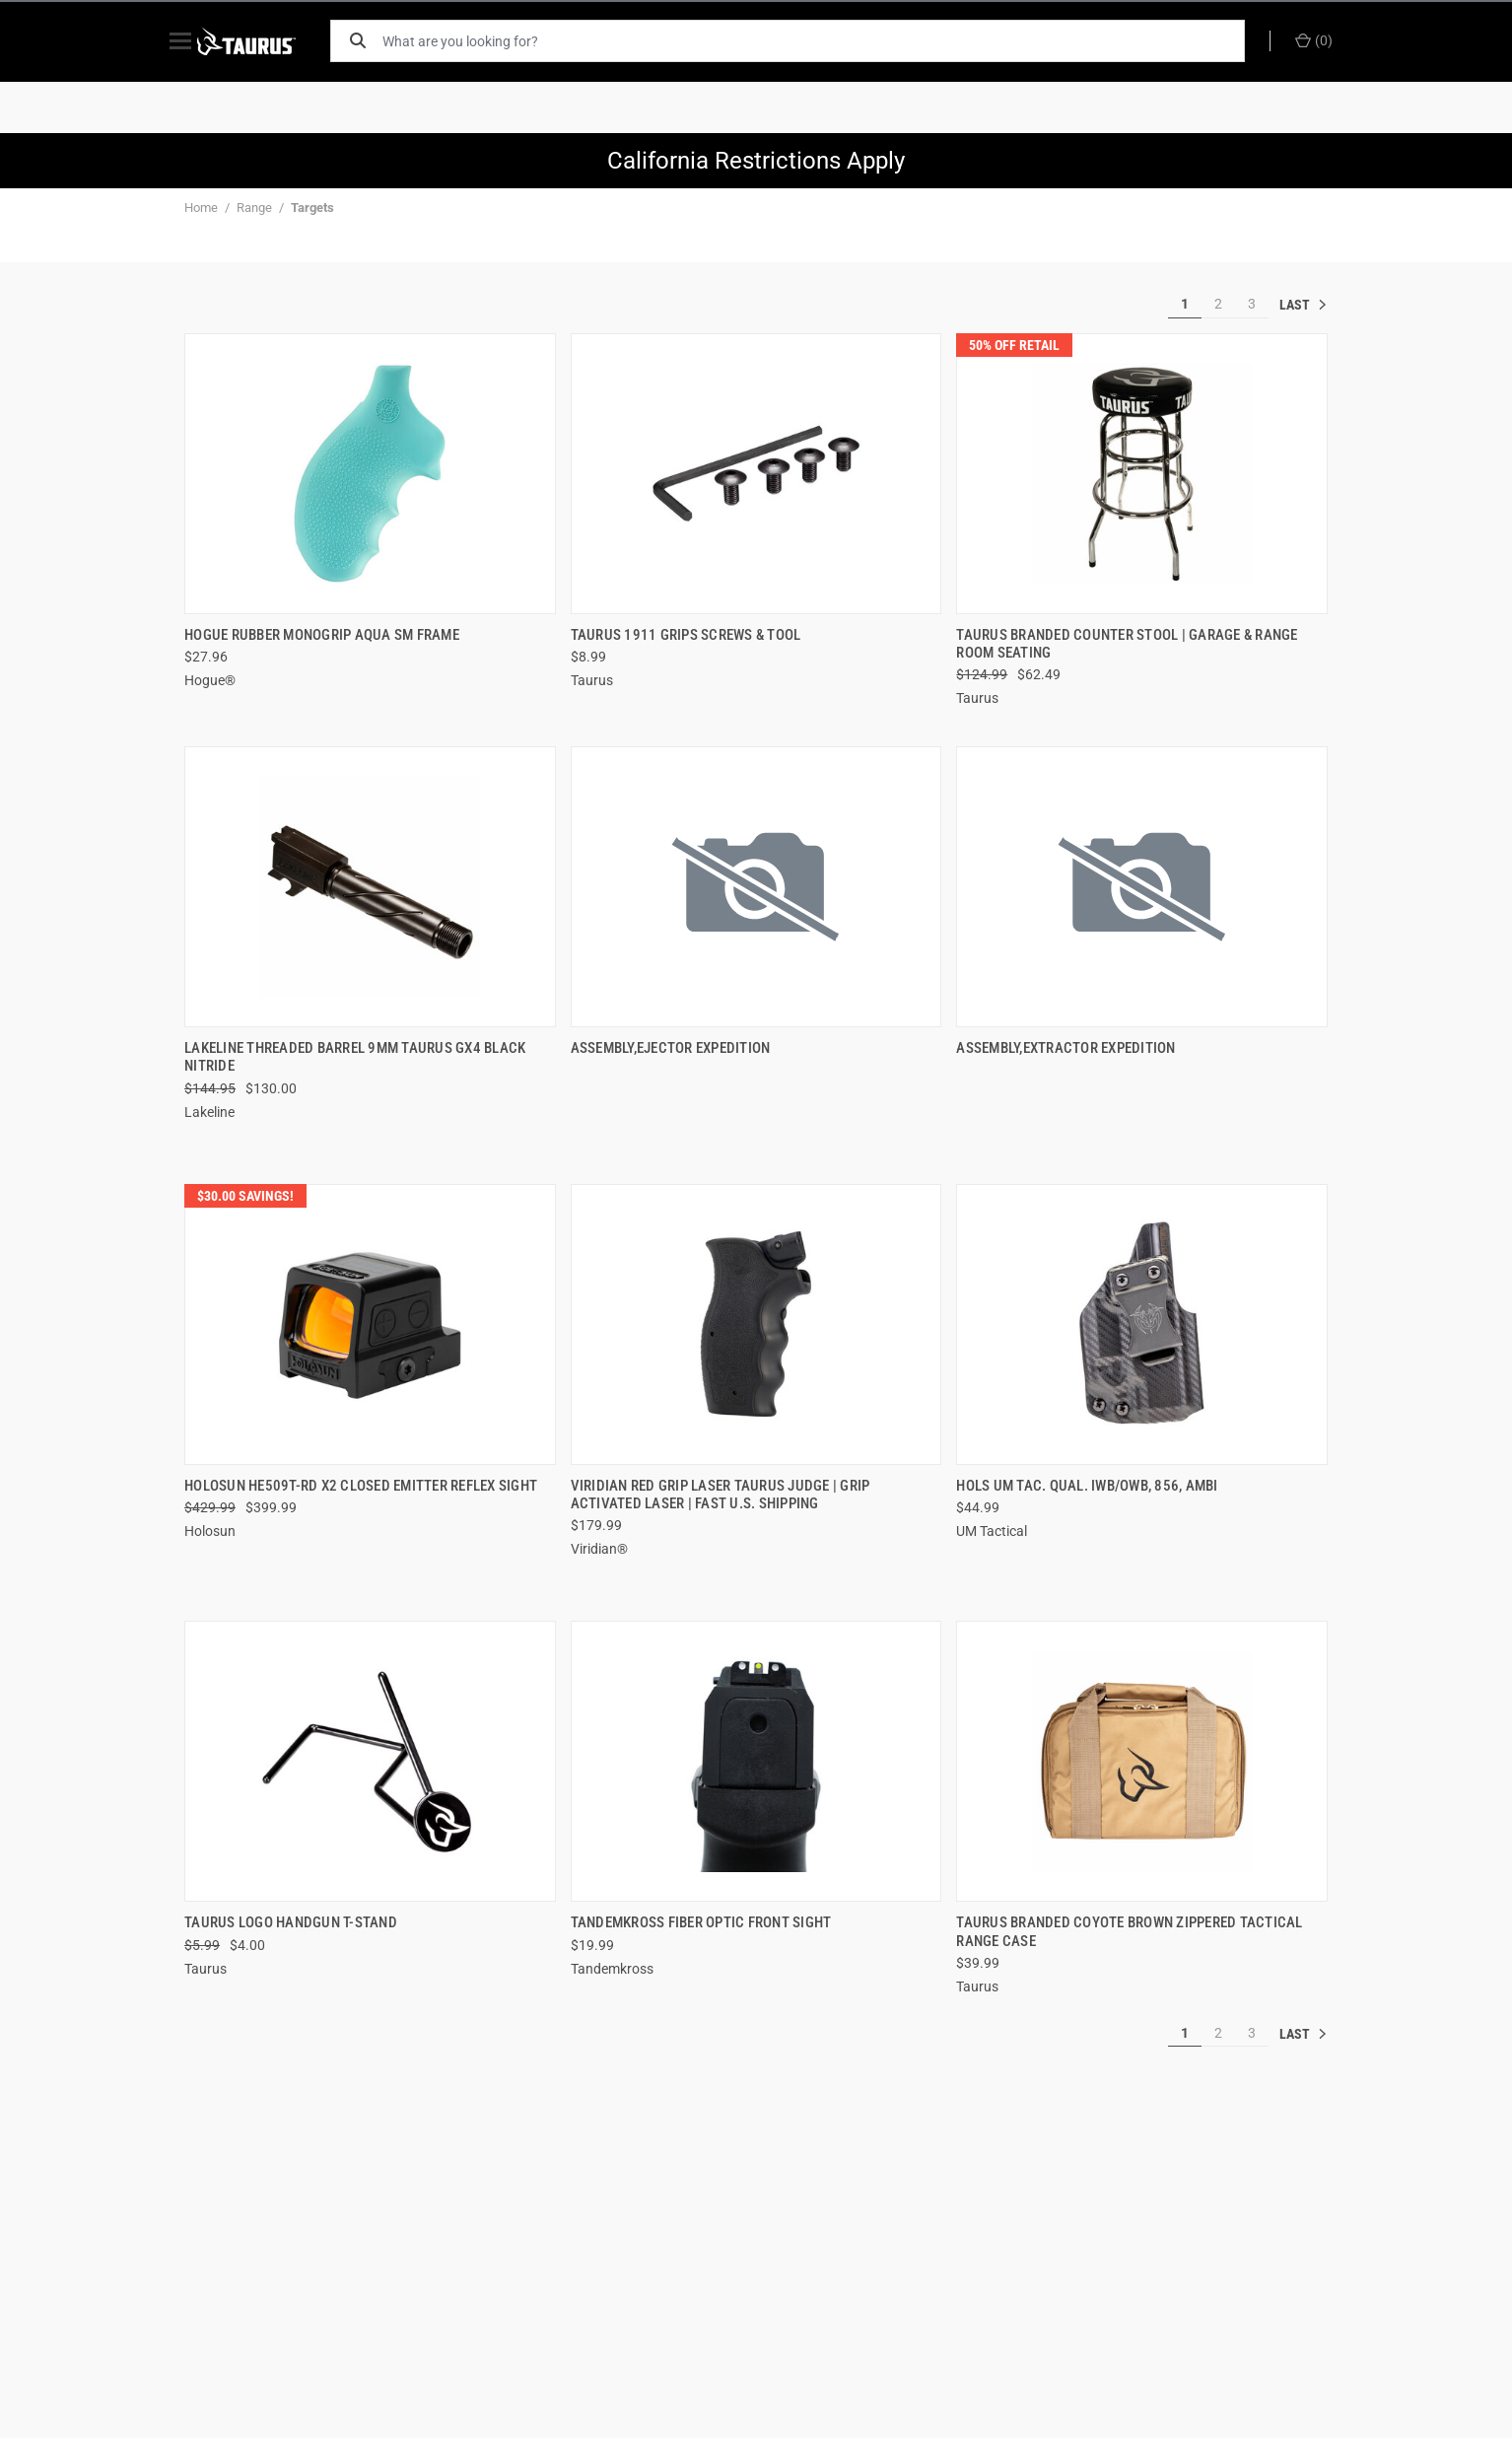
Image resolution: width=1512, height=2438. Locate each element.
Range (254, 207)
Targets (312, 207)
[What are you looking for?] (820, 41)
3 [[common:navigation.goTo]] (1252, 304)
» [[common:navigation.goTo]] (1303, 304)
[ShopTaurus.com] (265, 41)
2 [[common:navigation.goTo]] (1218, 304)
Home (201, 207)
